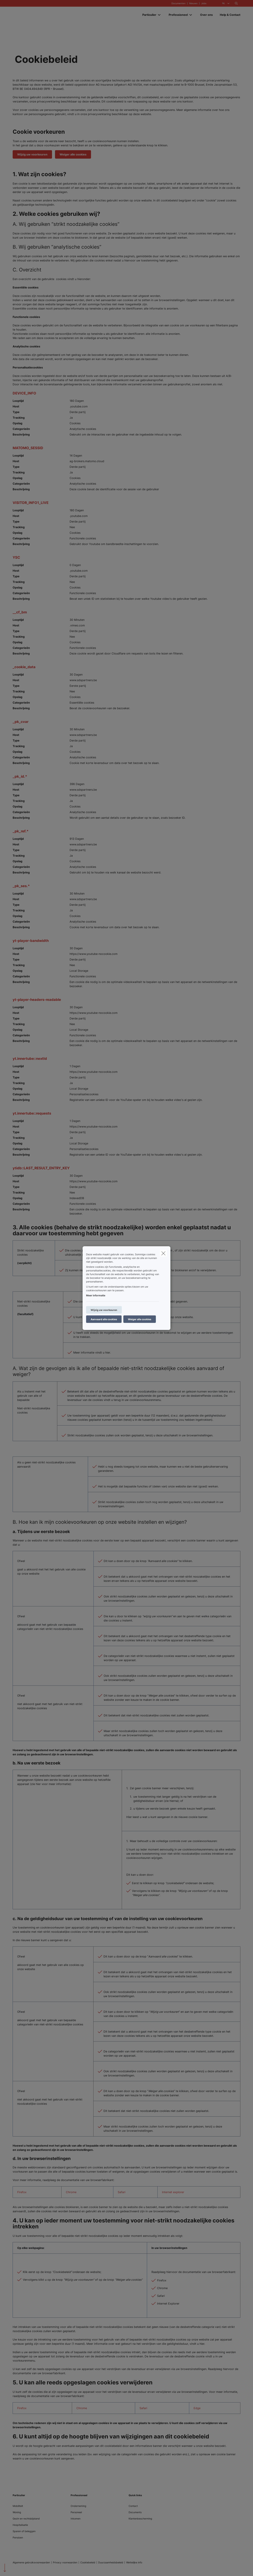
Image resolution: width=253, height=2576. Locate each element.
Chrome (71, 2192)
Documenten (178, 3)
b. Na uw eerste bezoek (36, 1763)
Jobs (203, 3)
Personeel (76, 2512)
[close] (163, 1253)
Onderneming (78, 2505)
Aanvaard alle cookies (104, 1319)
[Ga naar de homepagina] (48, 15)
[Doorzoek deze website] (236, 3)
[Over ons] (206, 14)
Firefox (22, 2192)
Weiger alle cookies (73, 154)
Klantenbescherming (140, 2518)
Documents (135, 2512)
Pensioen (18, 2537)
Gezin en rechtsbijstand (26, 2518)
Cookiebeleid (87, 2562)
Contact (133, 2505)
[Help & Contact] (228, 14)
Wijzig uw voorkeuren (32, 154)
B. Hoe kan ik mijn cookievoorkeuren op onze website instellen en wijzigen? (100, 1522)
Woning (17, 2512)
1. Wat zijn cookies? (39, 174)
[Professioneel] (177, 14)
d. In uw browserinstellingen (42, 2158)
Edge (197, 2408)
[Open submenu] (159, 15)
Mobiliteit (18, 2505)
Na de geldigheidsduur (40, 1918)
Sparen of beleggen (24, 2531)
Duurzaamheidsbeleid (110, 2562)
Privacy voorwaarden (65, 2562)
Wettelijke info (134, 2562)
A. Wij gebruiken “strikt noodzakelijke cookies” (66, 224)
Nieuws (193, 3)
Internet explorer (173, 2192)
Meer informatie (95, 1295)
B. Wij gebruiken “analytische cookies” (57, 247)
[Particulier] (148, 14)
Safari (121, 2192)
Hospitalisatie (20, 2524)
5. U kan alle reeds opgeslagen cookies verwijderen (83, 2382)
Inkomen (75, 2518)
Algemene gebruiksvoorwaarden (31, 2562)
